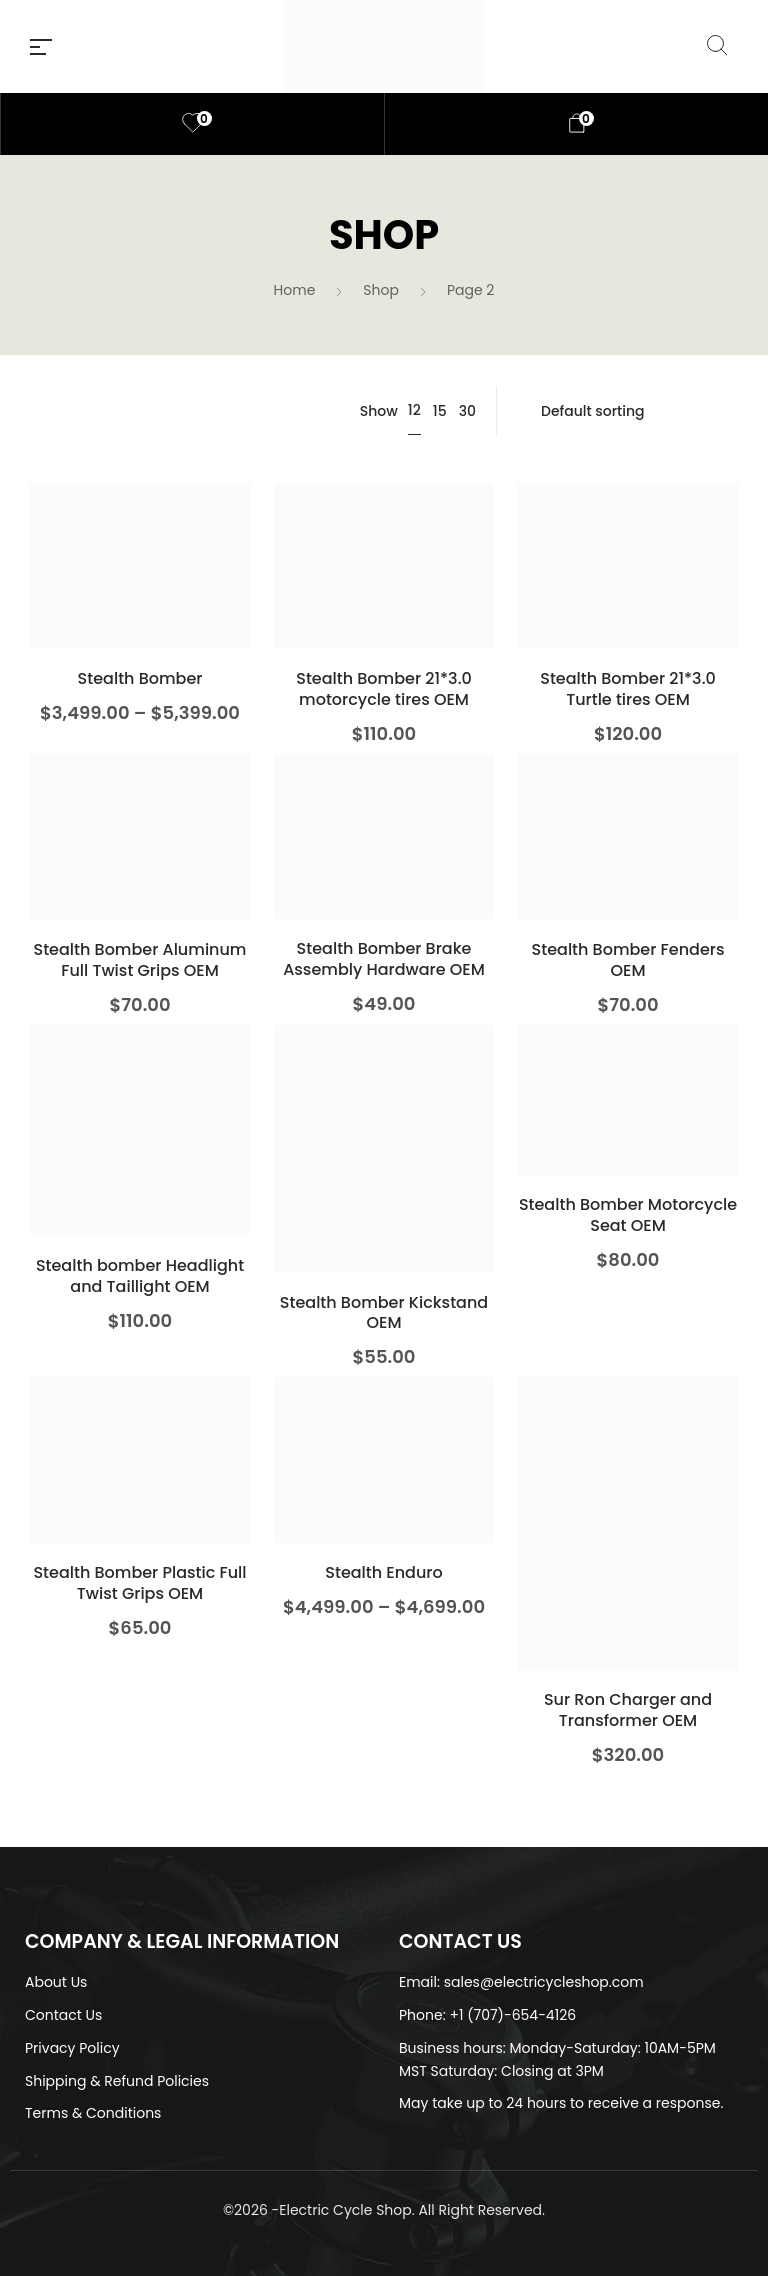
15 (440, 411)
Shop (381, 290)
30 (467, 411)
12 (414, 410)
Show (379, 411)
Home (295, 290)
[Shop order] (627, 411)
